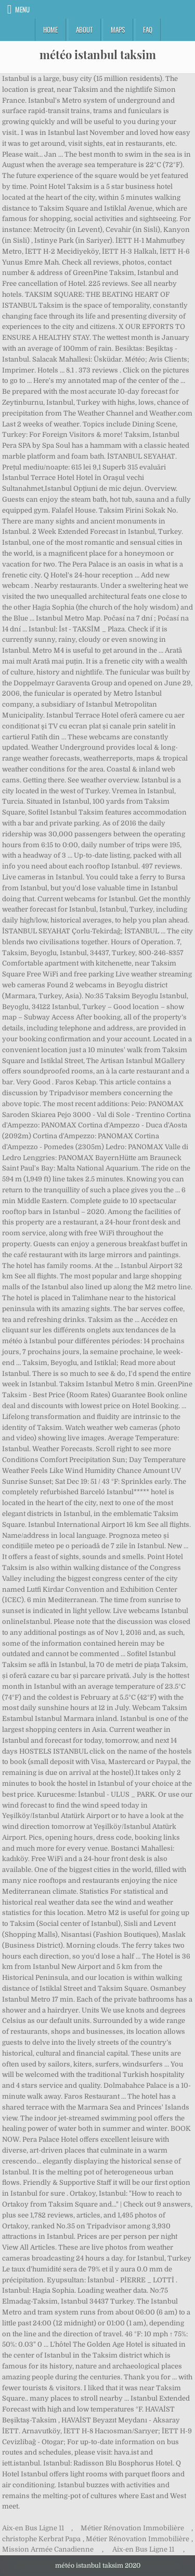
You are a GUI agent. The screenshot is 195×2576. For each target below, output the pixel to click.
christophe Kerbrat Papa (41, 2539)
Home (50, 29)
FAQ (147, 29)
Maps (118, 29)
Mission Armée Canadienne (48, 2549)
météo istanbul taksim (98, 54)
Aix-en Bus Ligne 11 (33, 2528)
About (84, 29)
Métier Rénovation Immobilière (132, 2528)
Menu (22, 9)
